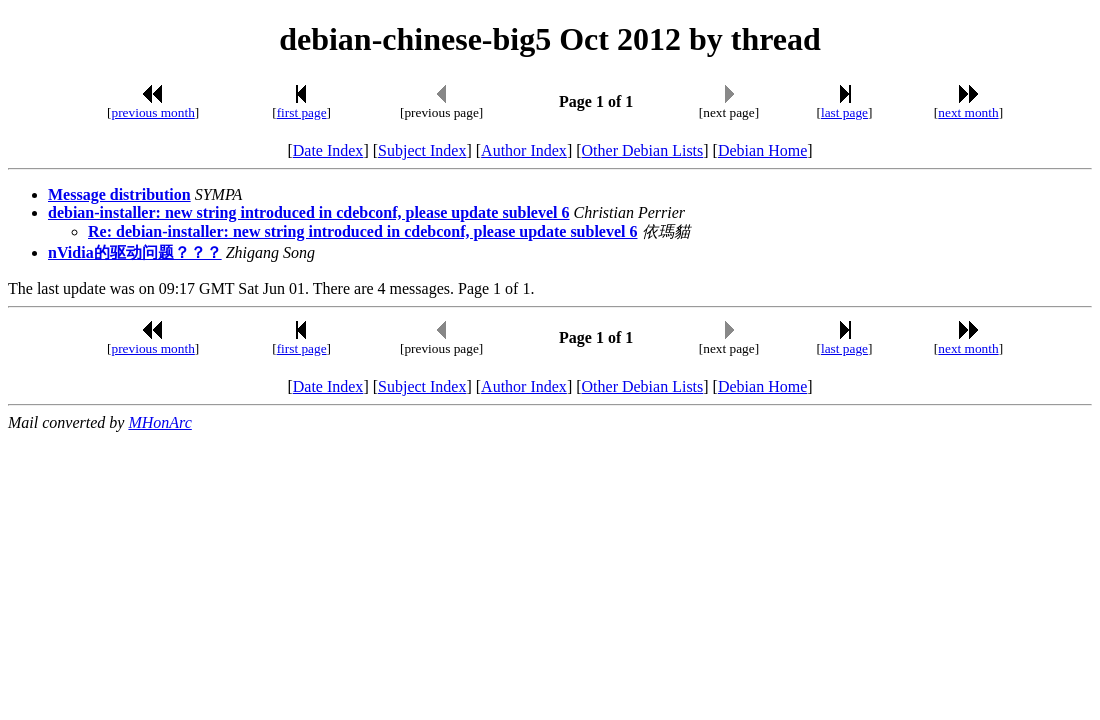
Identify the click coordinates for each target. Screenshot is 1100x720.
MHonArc (159, 422)
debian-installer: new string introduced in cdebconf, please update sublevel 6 (309, 212)
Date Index (328, 150)
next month (968, 112)
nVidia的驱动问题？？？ (135, 252)
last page (844, 112)
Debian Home (762, 150)
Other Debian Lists (643, 150)
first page (302, 112)
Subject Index (422, 150)
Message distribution (119, 194)
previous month (153, 112)
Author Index (524, 150)
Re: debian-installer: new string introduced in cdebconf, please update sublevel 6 (363, 231)
